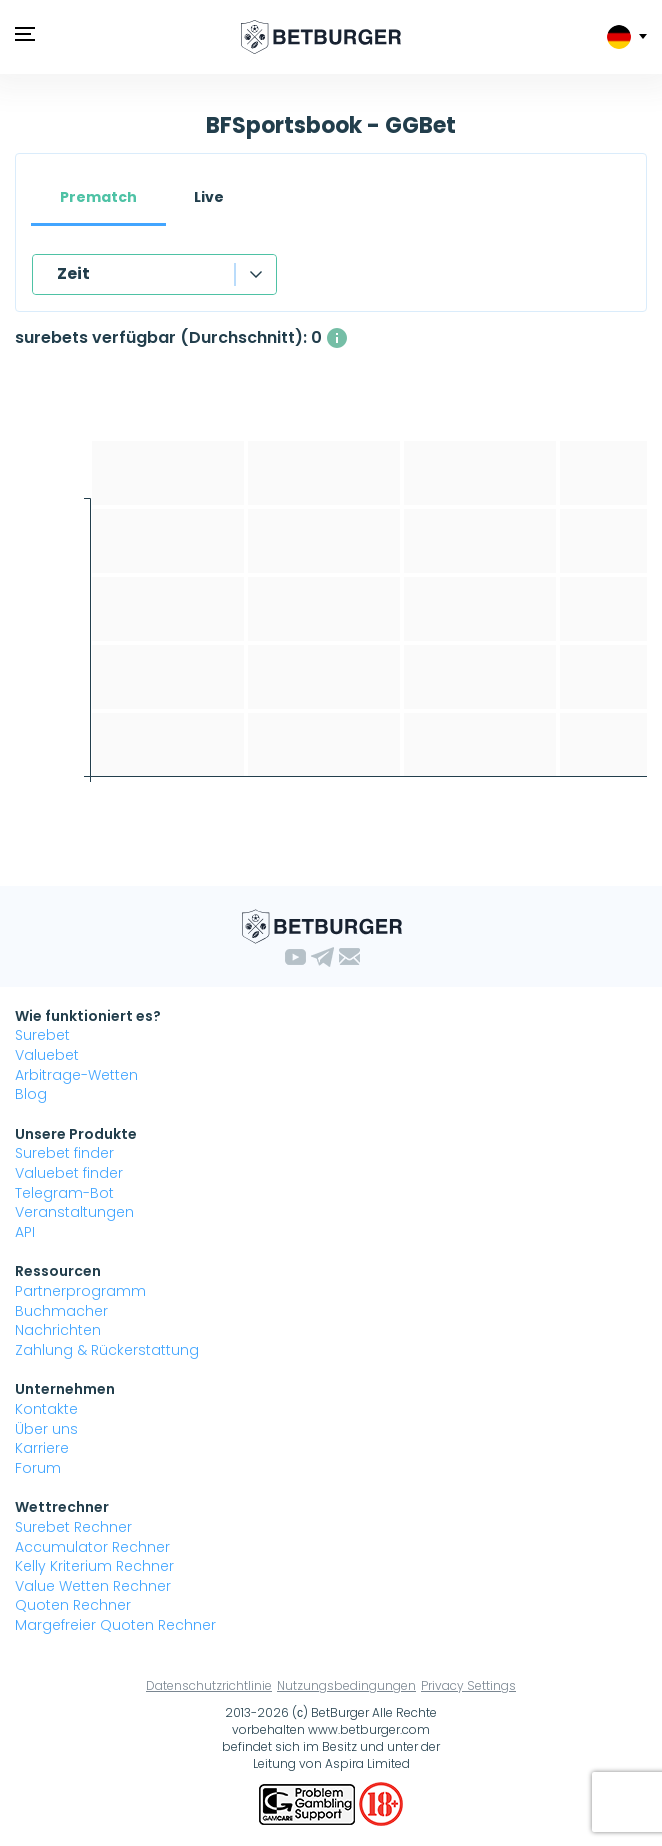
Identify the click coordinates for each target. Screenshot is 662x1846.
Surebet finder (64, 1153)
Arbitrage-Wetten (76, 1075)
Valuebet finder (69, 1173)
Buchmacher (61, 1311)
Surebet (42, 1035)
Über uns (46, 1429)
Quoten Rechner (73, 1605)
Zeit (73, 273)
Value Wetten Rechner (93, 1586)
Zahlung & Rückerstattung (107, 1350)
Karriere (42, 1448)
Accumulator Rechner (92, 1547)
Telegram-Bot (64, 1193)
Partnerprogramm (80, 1291)
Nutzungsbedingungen (346, 1685)
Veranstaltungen (74, 1212)
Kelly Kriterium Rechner (94, 1566)
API (25, 1232)
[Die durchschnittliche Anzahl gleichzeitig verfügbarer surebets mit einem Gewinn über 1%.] (337, 338)
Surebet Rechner (73, 1527)
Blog (31, 1094)
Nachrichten (58, 1330)
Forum (38, 1468)
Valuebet (47, 1055)
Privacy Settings (468, 1685)
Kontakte (46, 1409)
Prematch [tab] (98, 197)
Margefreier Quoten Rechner (115, 1625)
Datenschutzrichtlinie (209, 1685)
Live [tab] (209, 197)
